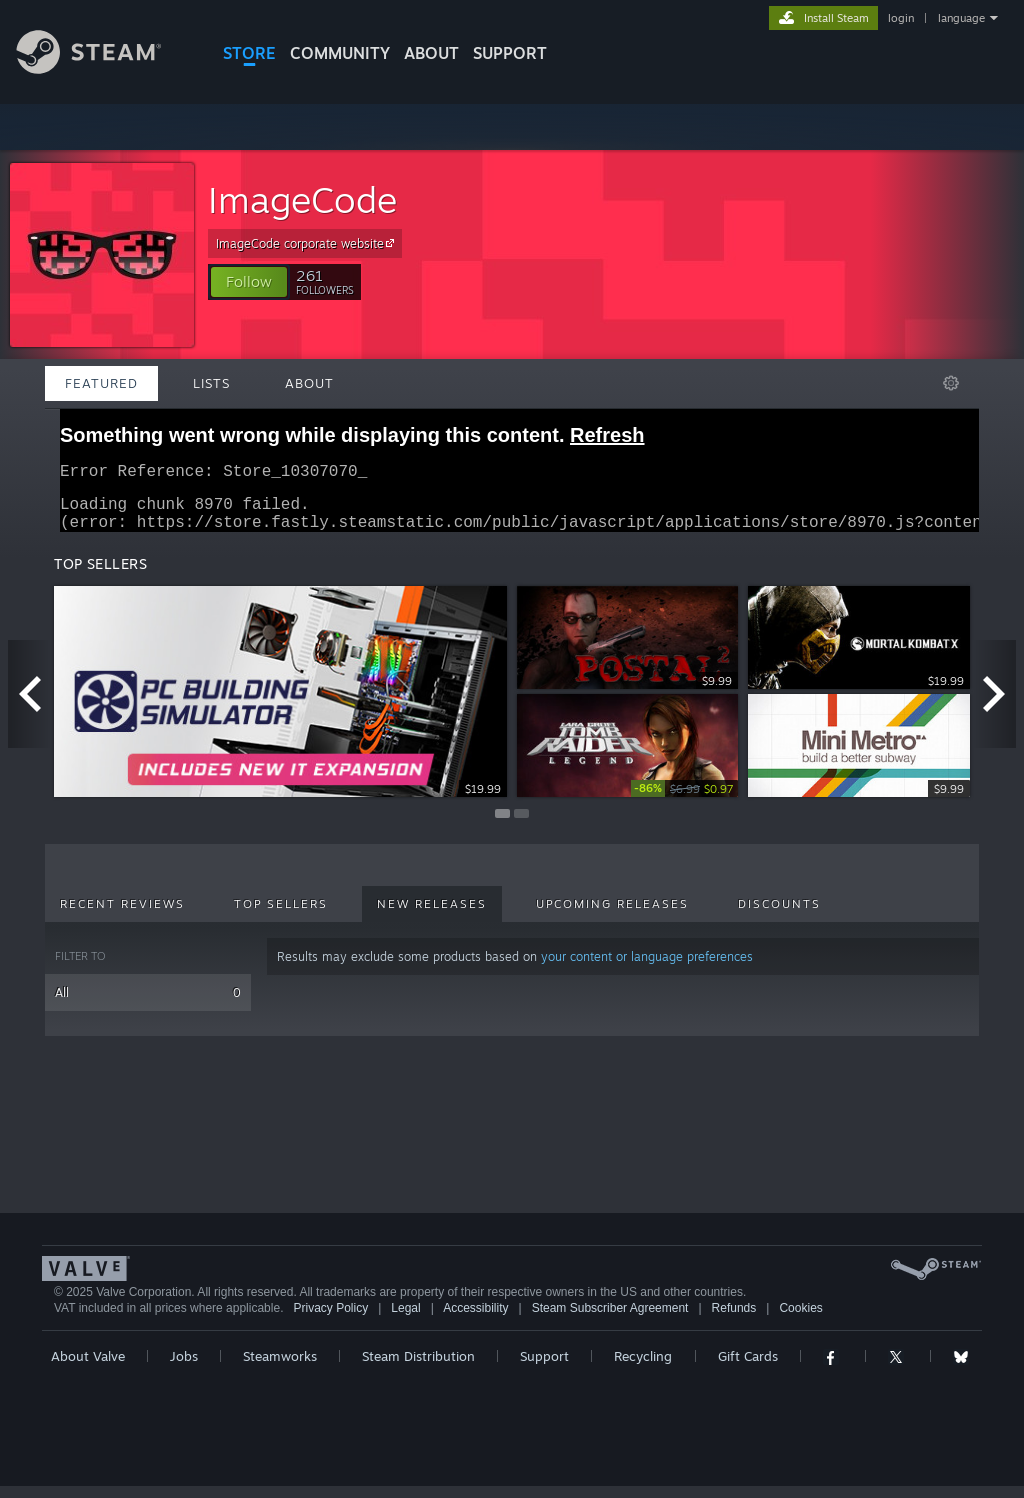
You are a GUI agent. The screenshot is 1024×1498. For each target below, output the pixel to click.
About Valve (88, 1368)
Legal (405, 1320)
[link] (684, 800)
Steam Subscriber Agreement (610, 1320)
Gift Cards (748, 1368)
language (961, 18)
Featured (101, 383)
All (148, 1004)
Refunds (734, 1320)
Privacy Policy (330, 1320)
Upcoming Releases (612, 916)
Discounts (779, 916)
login (901, 18)
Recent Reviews (122, 916)
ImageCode (302, 199)
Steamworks (280, 1368)
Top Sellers (281, 916)
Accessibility (475, 1320)
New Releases (432, 916)
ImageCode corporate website (308, 243)
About (431, 53)
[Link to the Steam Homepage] (104, 68)
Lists (211, 383)
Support (544, 1368)
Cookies (800, 1320)
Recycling (643, 1368)
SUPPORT (510, 53)
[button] (249, 282)
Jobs (184, 1368)
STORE (249, 53)
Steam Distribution (418, 1368)
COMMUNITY (340, 53)
